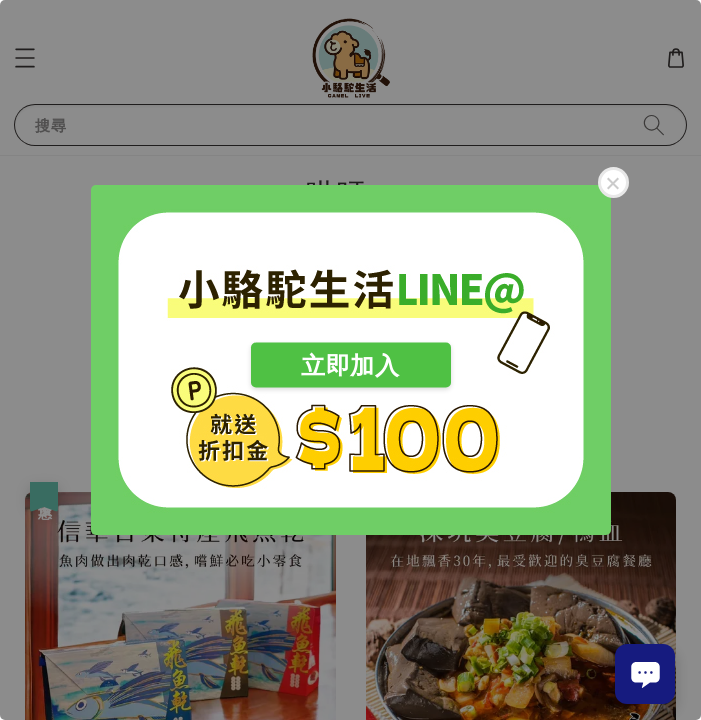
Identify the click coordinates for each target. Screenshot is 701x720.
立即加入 (350, 365)
